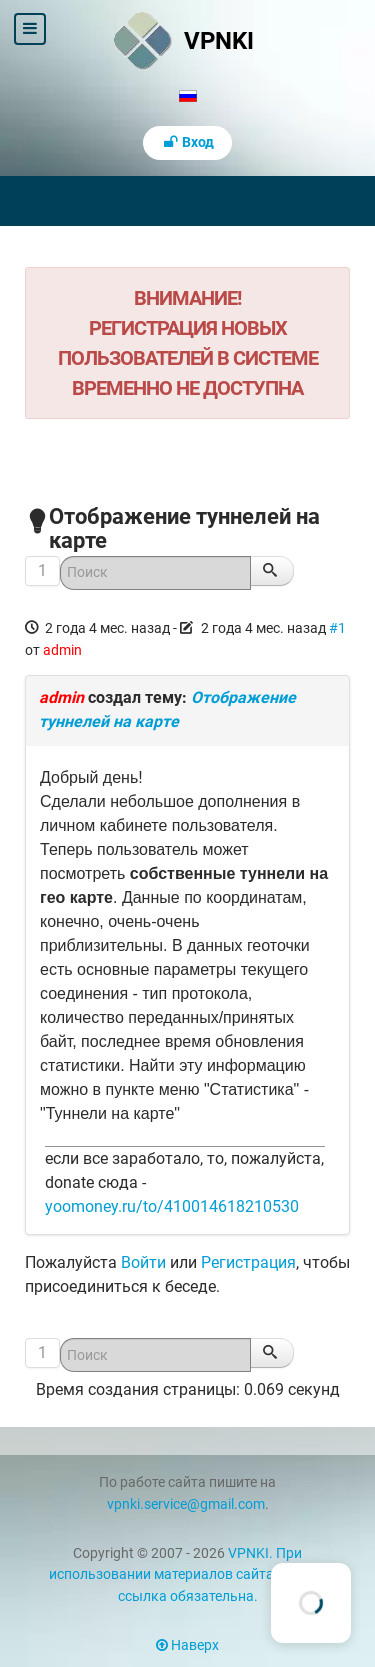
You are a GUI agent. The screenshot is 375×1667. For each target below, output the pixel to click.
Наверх (187, 1645)
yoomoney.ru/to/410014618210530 (172, 1206)
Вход (188, 142)
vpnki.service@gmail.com (186, 1504)
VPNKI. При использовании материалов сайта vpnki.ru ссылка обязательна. (188, 1575)
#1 (337, 628)
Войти (143, 1262)
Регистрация (248, 1262)
